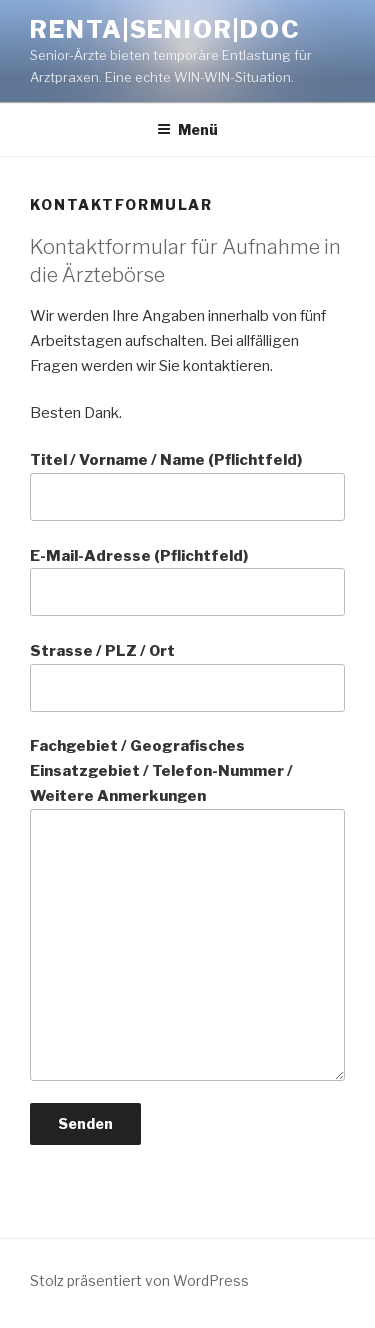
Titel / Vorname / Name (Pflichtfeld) (187, 486)
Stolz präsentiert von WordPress (139, 1280)
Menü (187, 129)
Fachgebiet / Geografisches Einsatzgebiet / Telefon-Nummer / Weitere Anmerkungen (187, 909)
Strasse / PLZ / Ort (187, 677)
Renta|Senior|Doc (165, 29)
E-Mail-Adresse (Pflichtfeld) (187, 582)
